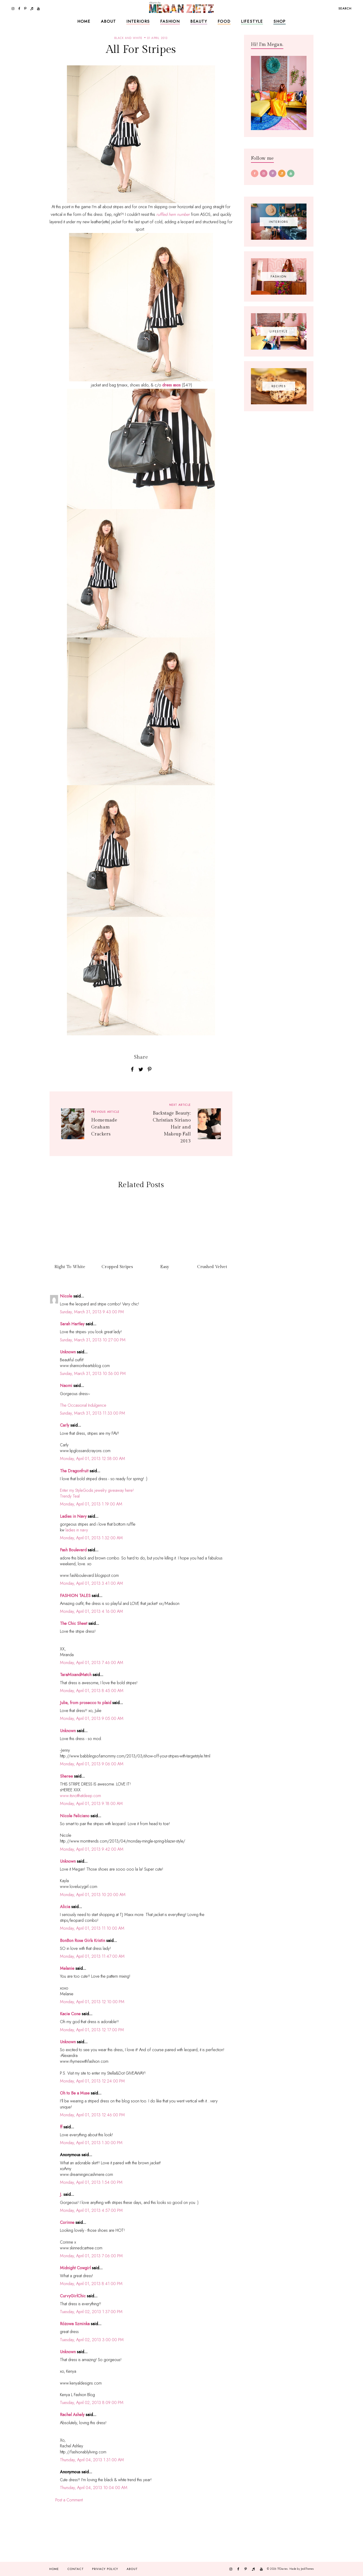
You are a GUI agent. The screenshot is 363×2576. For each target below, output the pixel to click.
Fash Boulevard (73, 1550)
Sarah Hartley (72, 1324)
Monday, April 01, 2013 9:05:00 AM (91, 1718)
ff (61, 2127)
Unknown (68, 1352)
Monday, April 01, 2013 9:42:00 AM (91, 1849)
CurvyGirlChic (73, 2296)
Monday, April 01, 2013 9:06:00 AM (91, 1764)
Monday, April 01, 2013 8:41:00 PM (91, 2284)
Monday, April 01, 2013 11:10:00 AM (92, 1928)
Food (224, 21)
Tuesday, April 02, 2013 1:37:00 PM (91, 2312)
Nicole (66, 1296)
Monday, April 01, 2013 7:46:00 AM (91, 1663)
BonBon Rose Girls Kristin (82, 1941)
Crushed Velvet (212, 1266)
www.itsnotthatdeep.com (80, 1796)
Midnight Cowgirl (75, 2268)
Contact (75, 2569)
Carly (64, 1425)
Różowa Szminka (75, 2324)
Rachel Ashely (72, 2415)
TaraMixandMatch (75, 1675)
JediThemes (307, 2569)
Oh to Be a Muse (75, 2093)
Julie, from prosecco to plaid (85, 1703)
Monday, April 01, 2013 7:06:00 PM (91, 2256)
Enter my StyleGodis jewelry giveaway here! (97, 1490)
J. (61, 2194)
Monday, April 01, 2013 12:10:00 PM (92, 2002)
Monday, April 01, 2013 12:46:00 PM (92, 2115)
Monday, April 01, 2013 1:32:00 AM (91, 1538)
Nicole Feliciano (74, 1816)
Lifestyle (252, 21)
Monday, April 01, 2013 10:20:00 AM (92, 1895)
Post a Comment (69, 2500)
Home (84, 21)
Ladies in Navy (73, 1516)
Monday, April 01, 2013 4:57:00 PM (91, 2210)
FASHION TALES (75, 1596)
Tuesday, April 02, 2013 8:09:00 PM (91, 2403)
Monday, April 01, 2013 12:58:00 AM (92, 1459)
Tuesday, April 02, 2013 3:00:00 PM (92, 2340)
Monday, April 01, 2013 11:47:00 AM (92, 1956)
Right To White (69, 1266)
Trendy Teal (70, 1496)
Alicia (65, 1907)
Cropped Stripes (117, 1266)
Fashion (170, 21)
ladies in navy (77, 1530)
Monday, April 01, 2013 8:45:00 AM (91, 1691)
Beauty (198, 21)
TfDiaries (282, 2569)
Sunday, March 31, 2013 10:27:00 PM (92, 1340)
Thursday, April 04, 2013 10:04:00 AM (93, 2488)
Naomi (66, 1386)
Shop (279, 21)
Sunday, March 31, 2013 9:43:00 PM (92, 1312)
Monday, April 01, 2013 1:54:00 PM (91, 2182)
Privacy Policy (105, 2569)
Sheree (66, 1776)
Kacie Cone (70, 2014)
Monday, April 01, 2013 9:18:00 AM (91, 1804)
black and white (128, 38)
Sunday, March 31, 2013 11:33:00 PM (92, 1413)
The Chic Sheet (73, 1623)
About (108, 21)
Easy (164, 1266)
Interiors (138, 21)
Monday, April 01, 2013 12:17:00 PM (92, 2030)
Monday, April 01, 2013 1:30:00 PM (91, 2143)
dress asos (171, 385)
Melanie (67, 1968)
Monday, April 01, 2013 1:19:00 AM (91, 1504)
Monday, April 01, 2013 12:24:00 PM (92, 2081)
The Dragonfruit (74, 1471)
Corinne (67, 2222)
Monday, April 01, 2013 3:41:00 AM (91, 1583)
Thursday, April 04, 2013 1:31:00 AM (92, 2460)
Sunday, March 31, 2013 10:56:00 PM (93, 1374)
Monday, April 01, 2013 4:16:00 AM (91, 1611)
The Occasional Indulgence (83, 1405)
